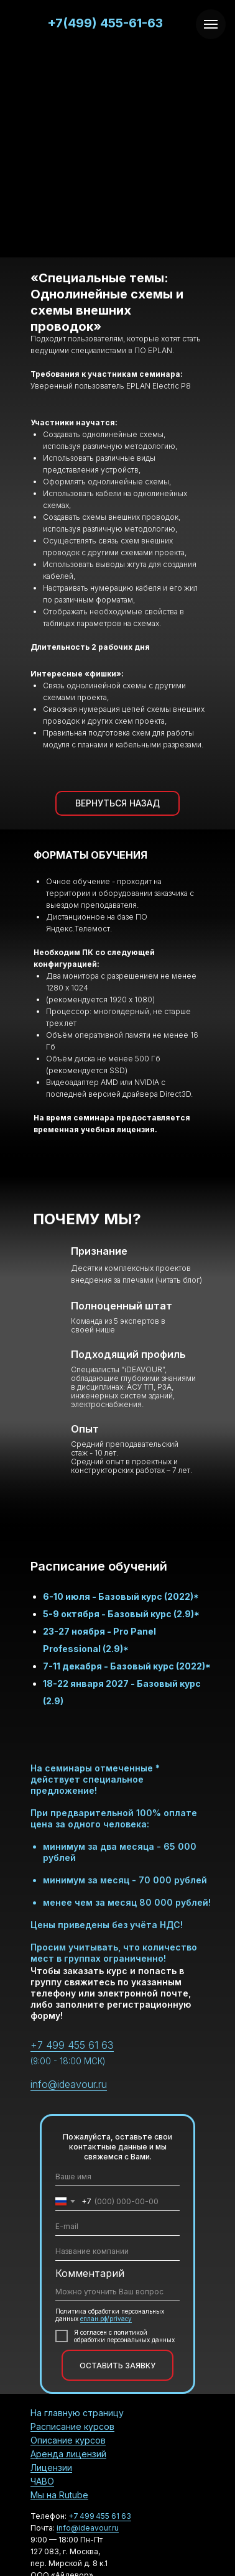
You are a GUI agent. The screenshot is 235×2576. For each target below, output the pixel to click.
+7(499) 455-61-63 (105, 23)
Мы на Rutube (59, 2495)
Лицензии (51, 2467)
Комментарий (89, 2273)
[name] (117, 2176)
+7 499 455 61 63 (72, 2045)
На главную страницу (77, 2412)
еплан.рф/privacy (106, 2318)
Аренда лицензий (68, 2454)
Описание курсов (68, 2440)
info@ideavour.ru (68, 2084)
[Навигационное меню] (211, 24)
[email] (117, 2226)
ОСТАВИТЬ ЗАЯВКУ (117, 2365)
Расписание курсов (72, 2426)
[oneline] (117, 2251)
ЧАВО (42, 2481)
